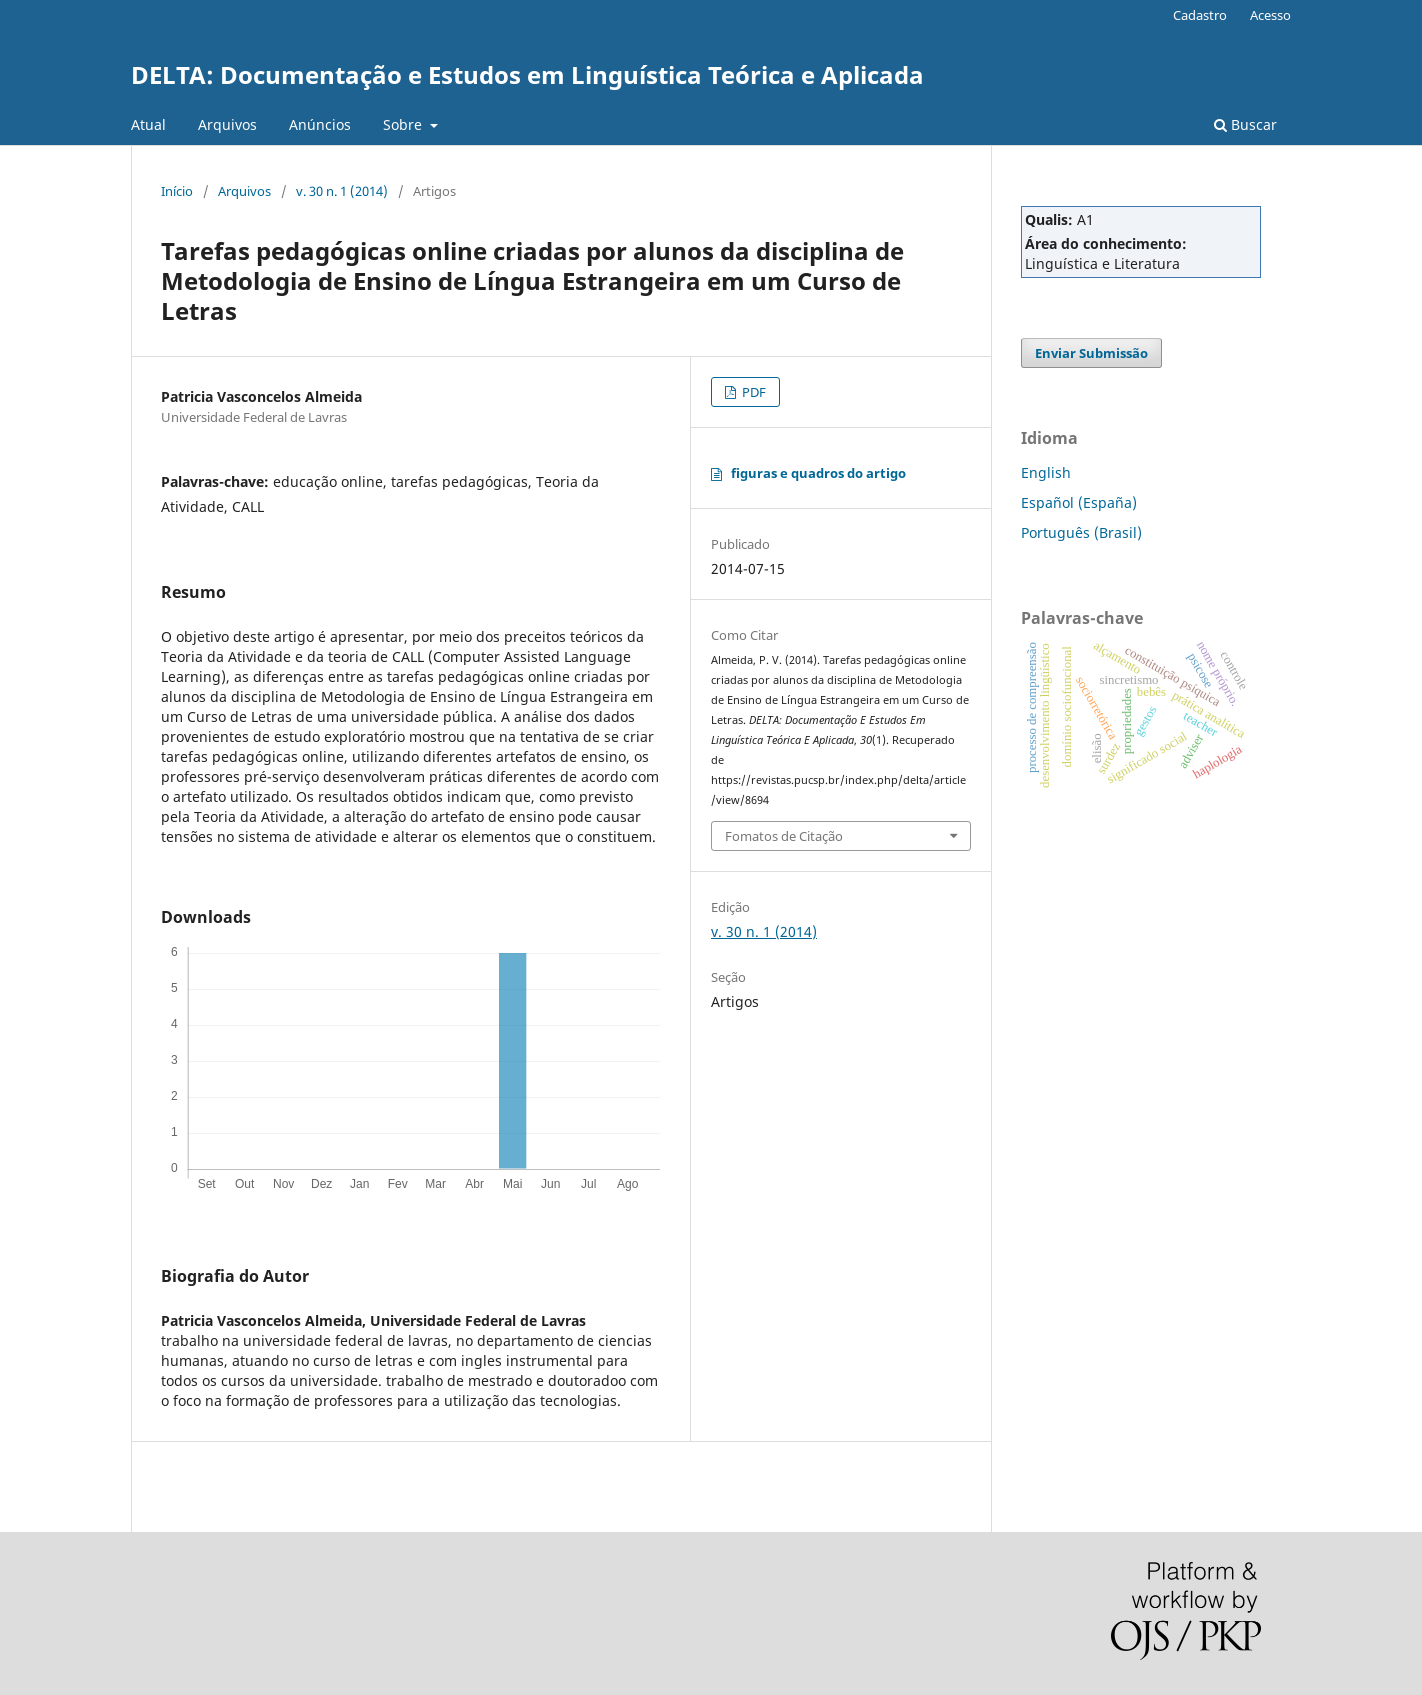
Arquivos (227, 124)
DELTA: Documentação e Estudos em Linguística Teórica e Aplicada (527, 74)
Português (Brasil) (1081, 532)
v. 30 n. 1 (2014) (342, 191)
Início (177, 191)
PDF (752, 392)
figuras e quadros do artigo (818, 473)
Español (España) (1079, 502)
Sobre (404, 124)
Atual (148, 124)
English (1046, 472)
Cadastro (1200, 15)
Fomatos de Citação (784, 836)
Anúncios (320, 124)
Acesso (1270, 15)
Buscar (1245, 124)
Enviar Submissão (1091, 353)
